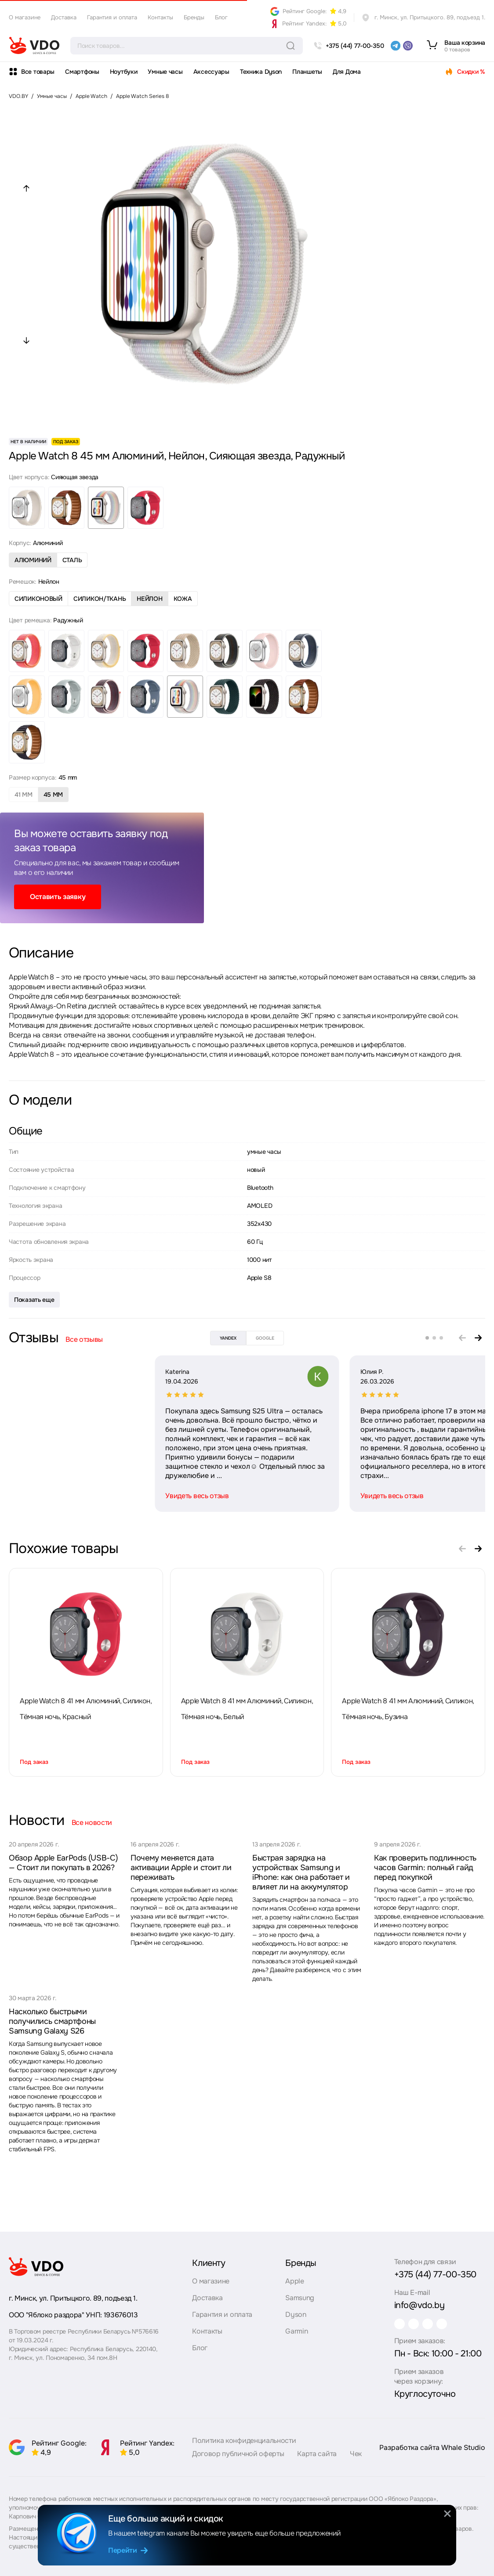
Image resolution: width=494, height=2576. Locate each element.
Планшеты (307, 72)
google (265, 1338)
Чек (356, 2457)
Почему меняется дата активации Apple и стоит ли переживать (181, 1867)
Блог (221, 17)
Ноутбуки (124, 72)
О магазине (24, 17)
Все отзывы (84, 1339)
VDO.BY (18, 96)
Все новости (92, 1822)
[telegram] (395, 46)
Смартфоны (82, 72)
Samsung (299, 2293)
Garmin (296, 2327)
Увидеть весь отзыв (51, 1495)
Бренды (194, 17)
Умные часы (165, 72)
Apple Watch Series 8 (142, 96)
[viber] (408, 46)
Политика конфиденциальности (244, 2444)
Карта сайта (316, 2457)
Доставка (63, 17)
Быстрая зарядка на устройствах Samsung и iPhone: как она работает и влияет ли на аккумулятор (301, 1872)
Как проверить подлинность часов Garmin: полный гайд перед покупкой (425, 1867)
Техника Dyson (261, 72)
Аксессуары (211, 72)
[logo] (34, 45)
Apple (294, 2277)
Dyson (295, 2310)
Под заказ (34, 1762)
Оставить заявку (57, 896)
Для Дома (347, 72)
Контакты (160, 17)
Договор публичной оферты (238, 2457)
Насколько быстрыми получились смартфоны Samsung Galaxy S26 (52, 2021)
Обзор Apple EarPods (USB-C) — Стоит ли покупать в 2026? (63, 1862)
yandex (228, 1338)
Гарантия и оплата (112, 17)
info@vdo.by (419, 2301)
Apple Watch (91, 96)
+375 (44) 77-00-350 (435, 2270)
